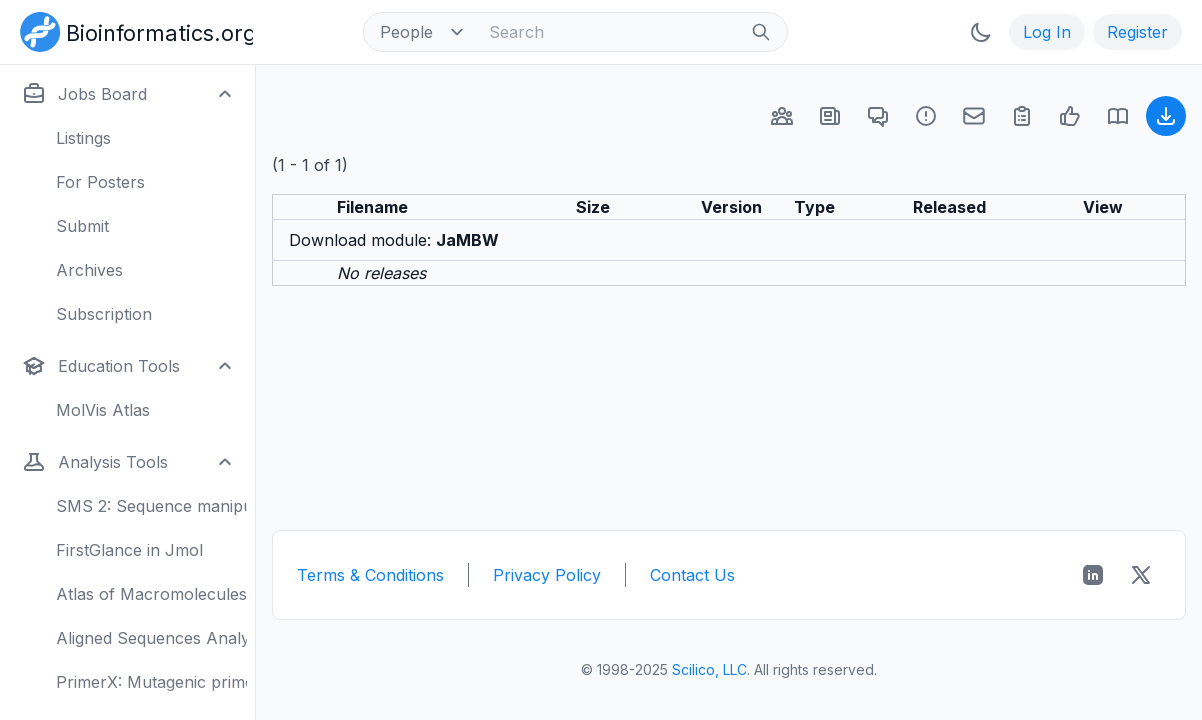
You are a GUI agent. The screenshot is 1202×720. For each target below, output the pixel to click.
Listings (83, 138)
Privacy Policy (547, 575)
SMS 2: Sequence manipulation (151, 506)
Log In (1047, 32)
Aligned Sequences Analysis (151, 638)
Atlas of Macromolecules (151, 594)
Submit (82, 226)
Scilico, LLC (709, 669)
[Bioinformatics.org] (132, 30)
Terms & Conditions (370, 575)
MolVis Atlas (103, 410)
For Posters (100, 182)
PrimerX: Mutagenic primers (151, 682)
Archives (89, 270)
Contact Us (692, 575)
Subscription (104, 314)
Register (1137, 32)
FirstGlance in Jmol (129, 550)
